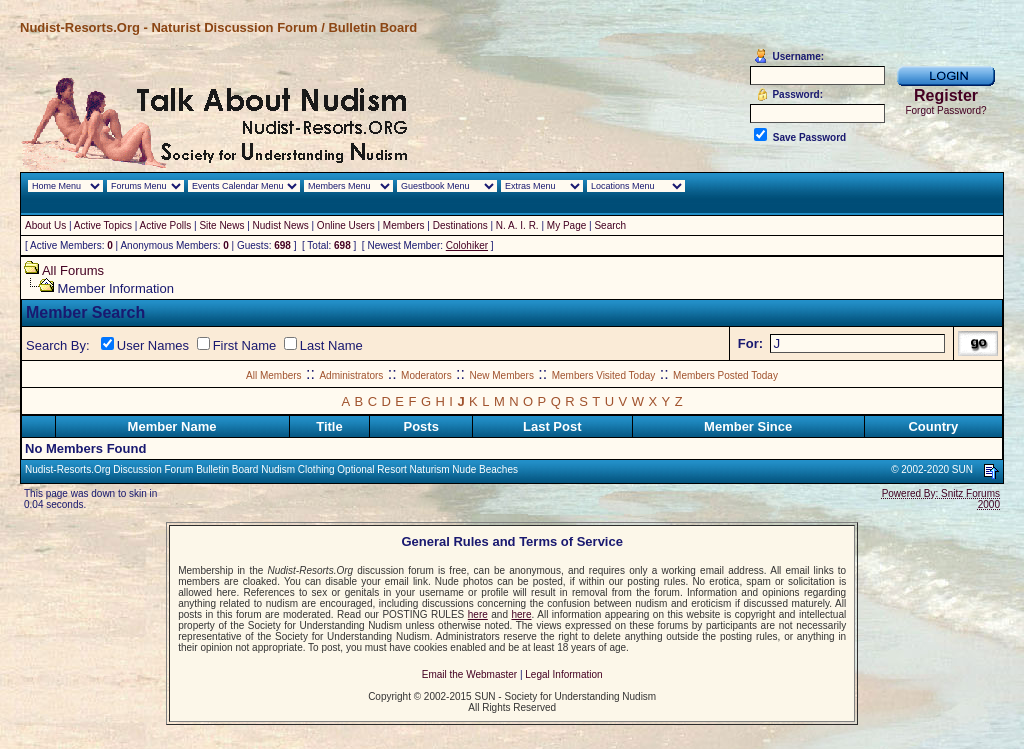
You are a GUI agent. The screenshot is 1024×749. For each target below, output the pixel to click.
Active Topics (103, 225)
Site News (221, 225)
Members (404, 225)
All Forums (73, 270)
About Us (45, 225)
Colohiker (467, 245)
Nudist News (281, 225)
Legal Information (563, 674)
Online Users (346, 225)
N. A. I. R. (517, 225)
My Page (566, 225)
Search (610, 225)
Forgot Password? (945, 110)
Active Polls (166, 225)
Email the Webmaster (469, 674)
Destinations (460, 225)
